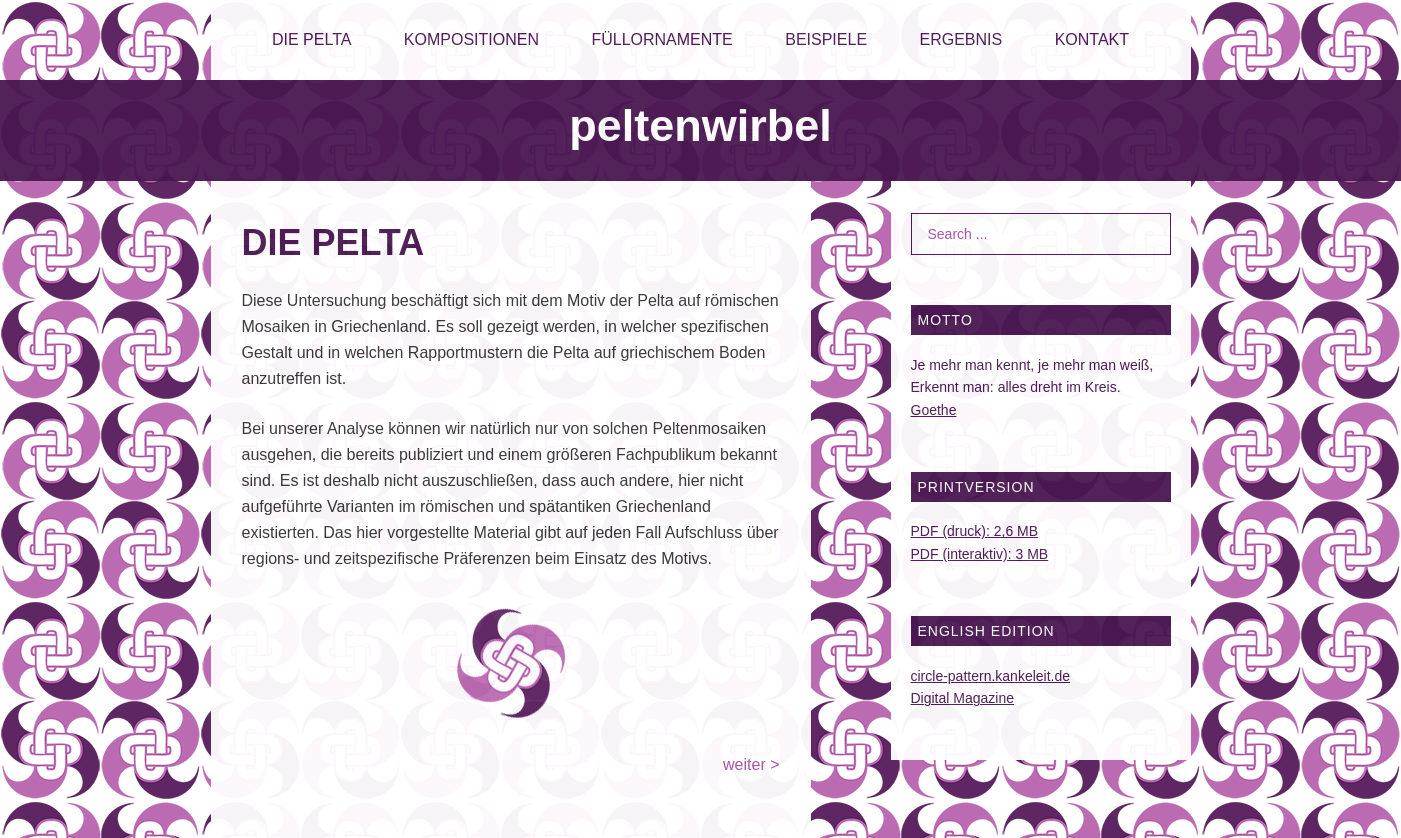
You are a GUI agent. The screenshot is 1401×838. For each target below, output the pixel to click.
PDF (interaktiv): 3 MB (980, 554)
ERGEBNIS (961, 39)
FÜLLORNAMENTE (661, 39)
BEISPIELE (826, 39)
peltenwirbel (700, 125)
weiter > (751, 764)
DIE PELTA (311, 39)
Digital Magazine (963, 698)
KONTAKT (1092, 39)
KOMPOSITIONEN (471, 39)
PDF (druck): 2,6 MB (975, 531)
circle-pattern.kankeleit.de (991, 676)
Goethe (934, 410)
